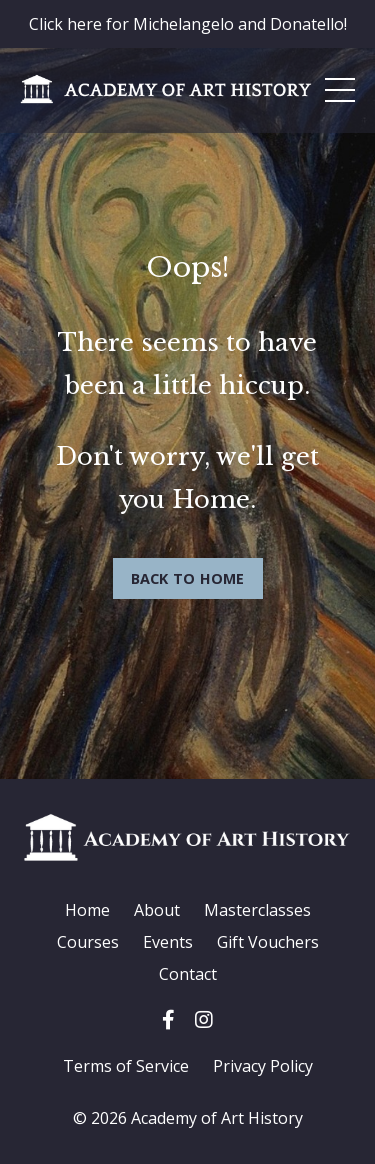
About (157, 910)
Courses (88, 942)
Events (168, 942)
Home (87, 910)
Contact (188, 974)
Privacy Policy (263, 1066)
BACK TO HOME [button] (188, 578)
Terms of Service (126, 1066)
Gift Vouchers (268, 942)
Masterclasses (257, 910)
